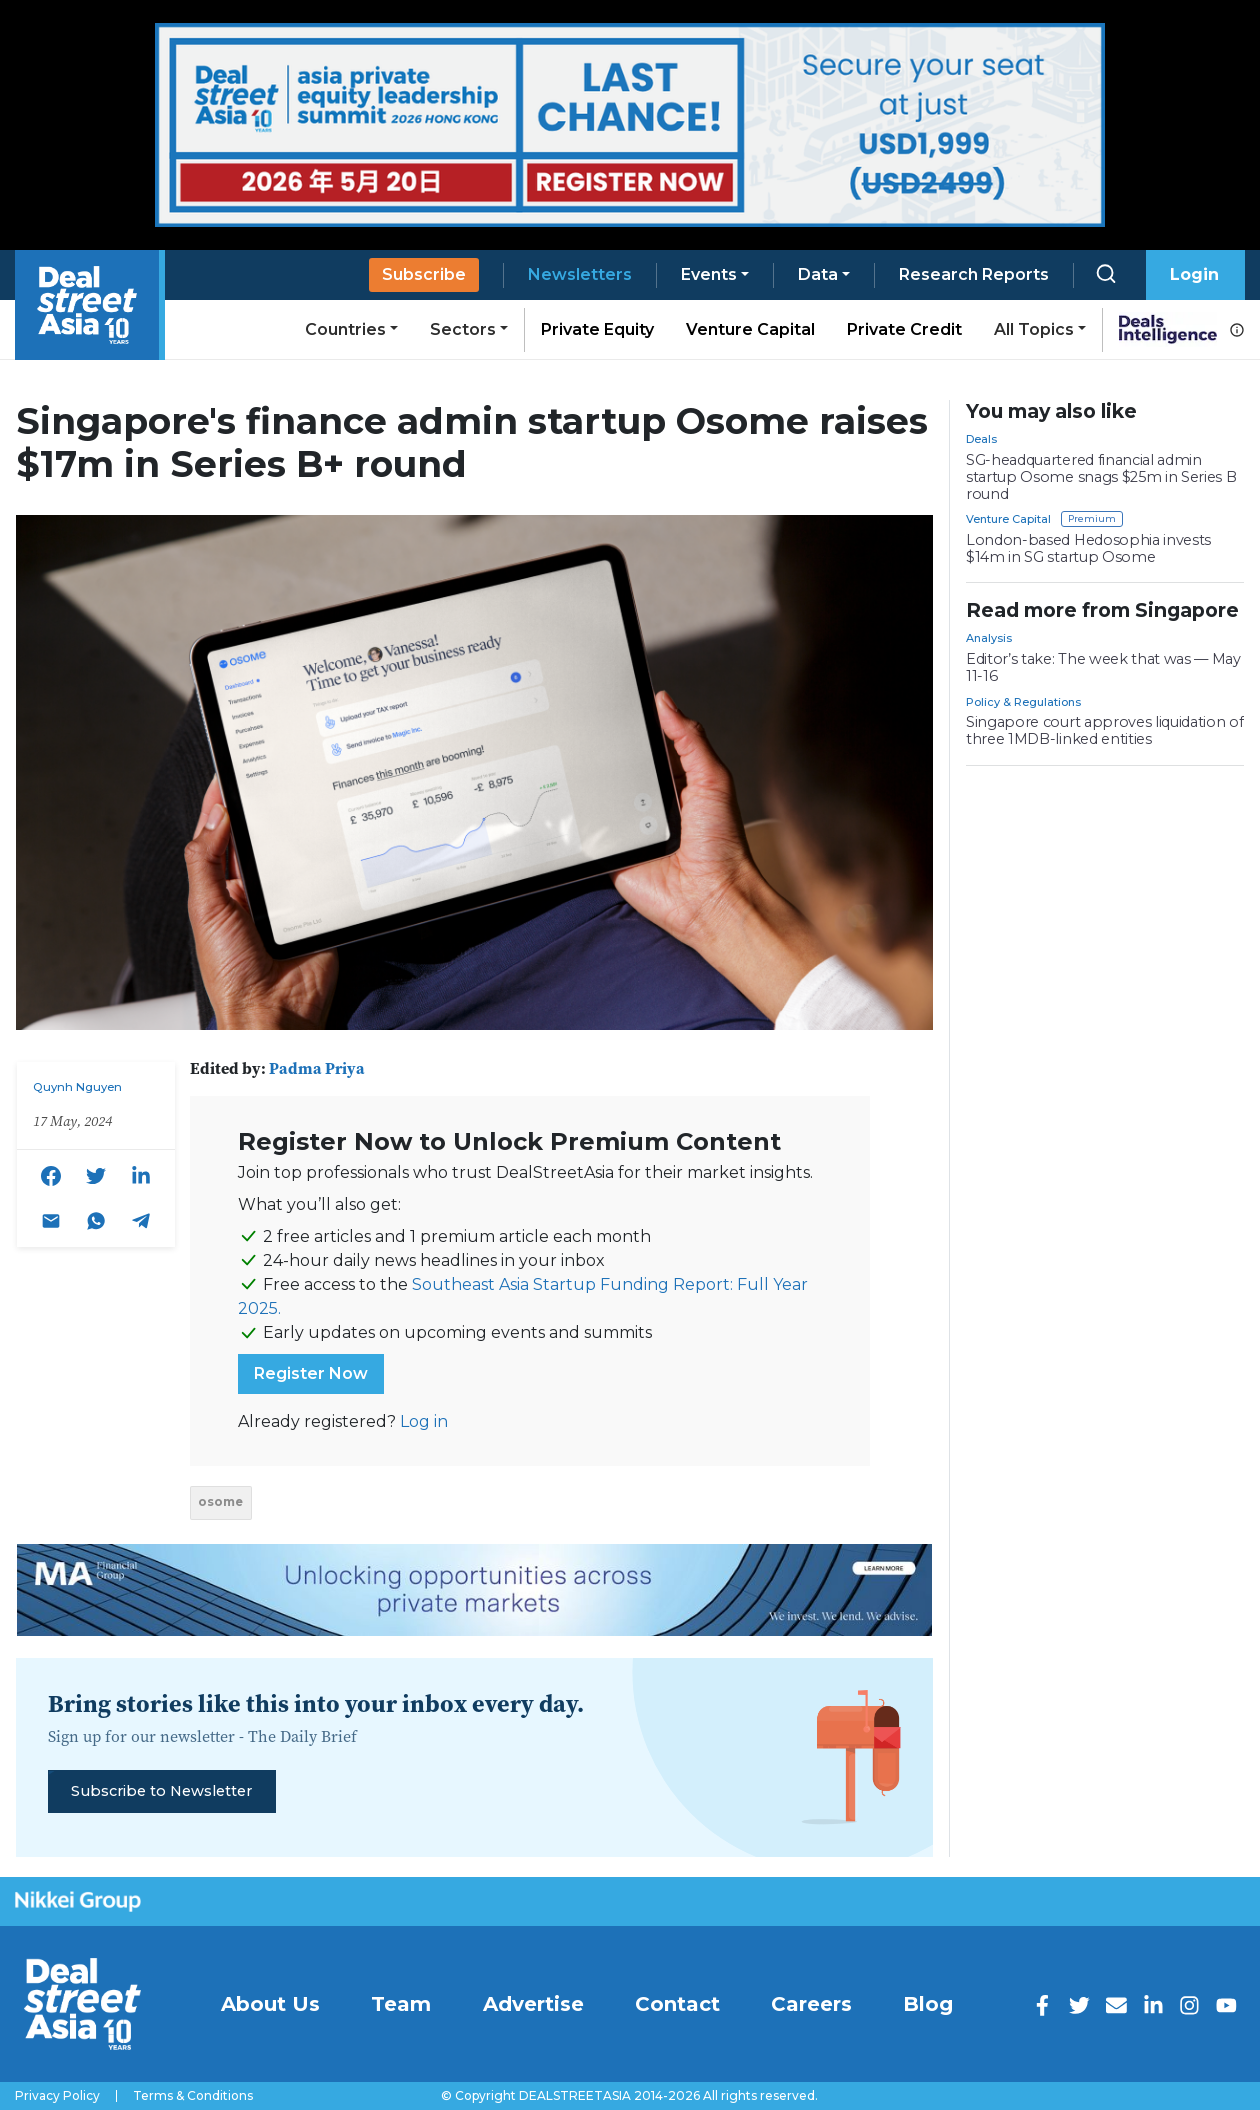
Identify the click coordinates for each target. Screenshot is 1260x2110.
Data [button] (818, 274)
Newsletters (580, 274)
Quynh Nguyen (77, 1087)
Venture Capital (750, 329)
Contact (677, 2004)
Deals (981, 439)
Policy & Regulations (1023, 702)
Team (401, 2004)
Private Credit (904, 329)
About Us (270, 2004)
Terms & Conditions (193, 2096)
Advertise (533, 2004)
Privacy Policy (57, 2096)
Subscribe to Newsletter (161, 1791)
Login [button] (1194, 274)
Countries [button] (345, 329)
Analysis (989, 638)
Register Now (311, 1373)
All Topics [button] (1034, 329)
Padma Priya (317, 1068)
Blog (928, 2004)
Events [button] (709, 274)
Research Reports (974, 274)
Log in (424, 1421)
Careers (811, 2004)
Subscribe (424, 274)
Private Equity (597, 329)
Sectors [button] (463, 329)
